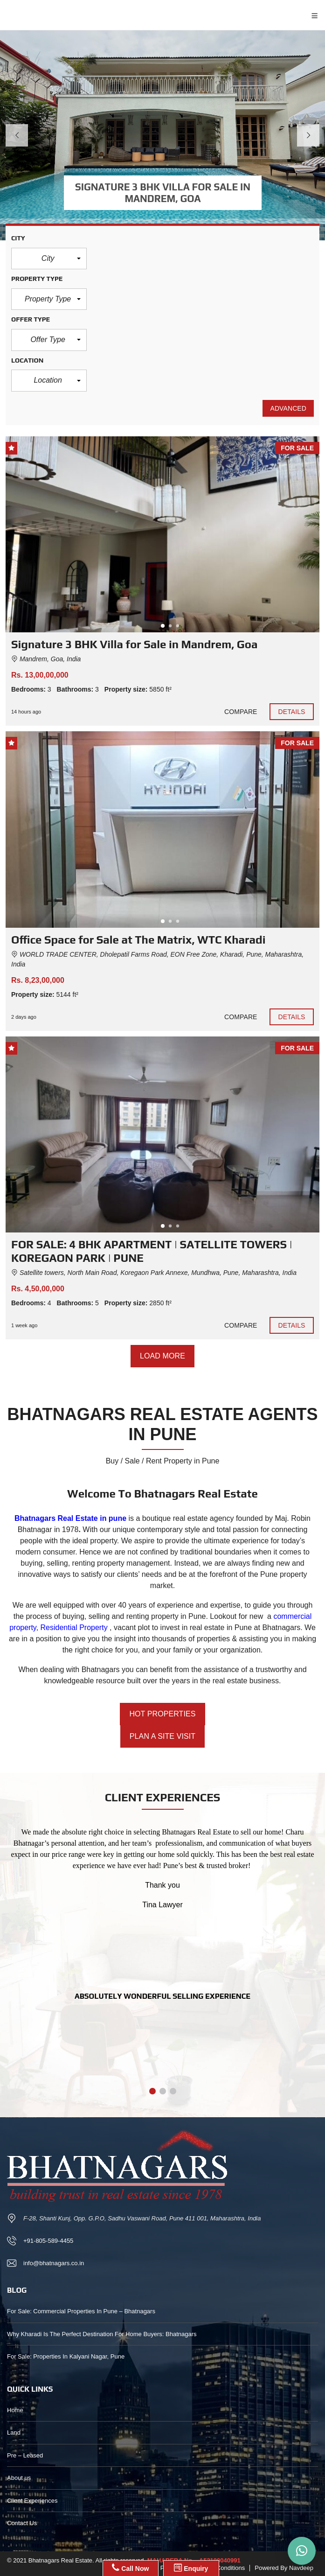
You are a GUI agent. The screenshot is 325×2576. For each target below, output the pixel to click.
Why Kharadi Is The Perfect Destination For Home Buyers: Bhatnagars (102, 2334)
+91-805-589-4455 (48, 2240)
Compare (240, 711)
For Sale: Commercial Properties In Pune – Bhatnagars (81, 2311)
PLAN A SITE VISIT (162, 1736)
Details (291, 711)
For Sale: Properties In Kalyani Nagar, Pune (65, 2356)
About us (19, 2477)
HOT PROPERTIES (162, 1714)
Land (14, 2432)
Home (15, 2410)
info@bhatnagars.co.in (53, 2263)
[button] (49, 258)
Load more (162, 1356)
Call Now (130, 2567)
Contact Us (22, 2523)
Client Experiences (32, 2500)
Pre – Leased (25, 2455)
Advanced (288, 408)
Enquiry (191, 2567)
